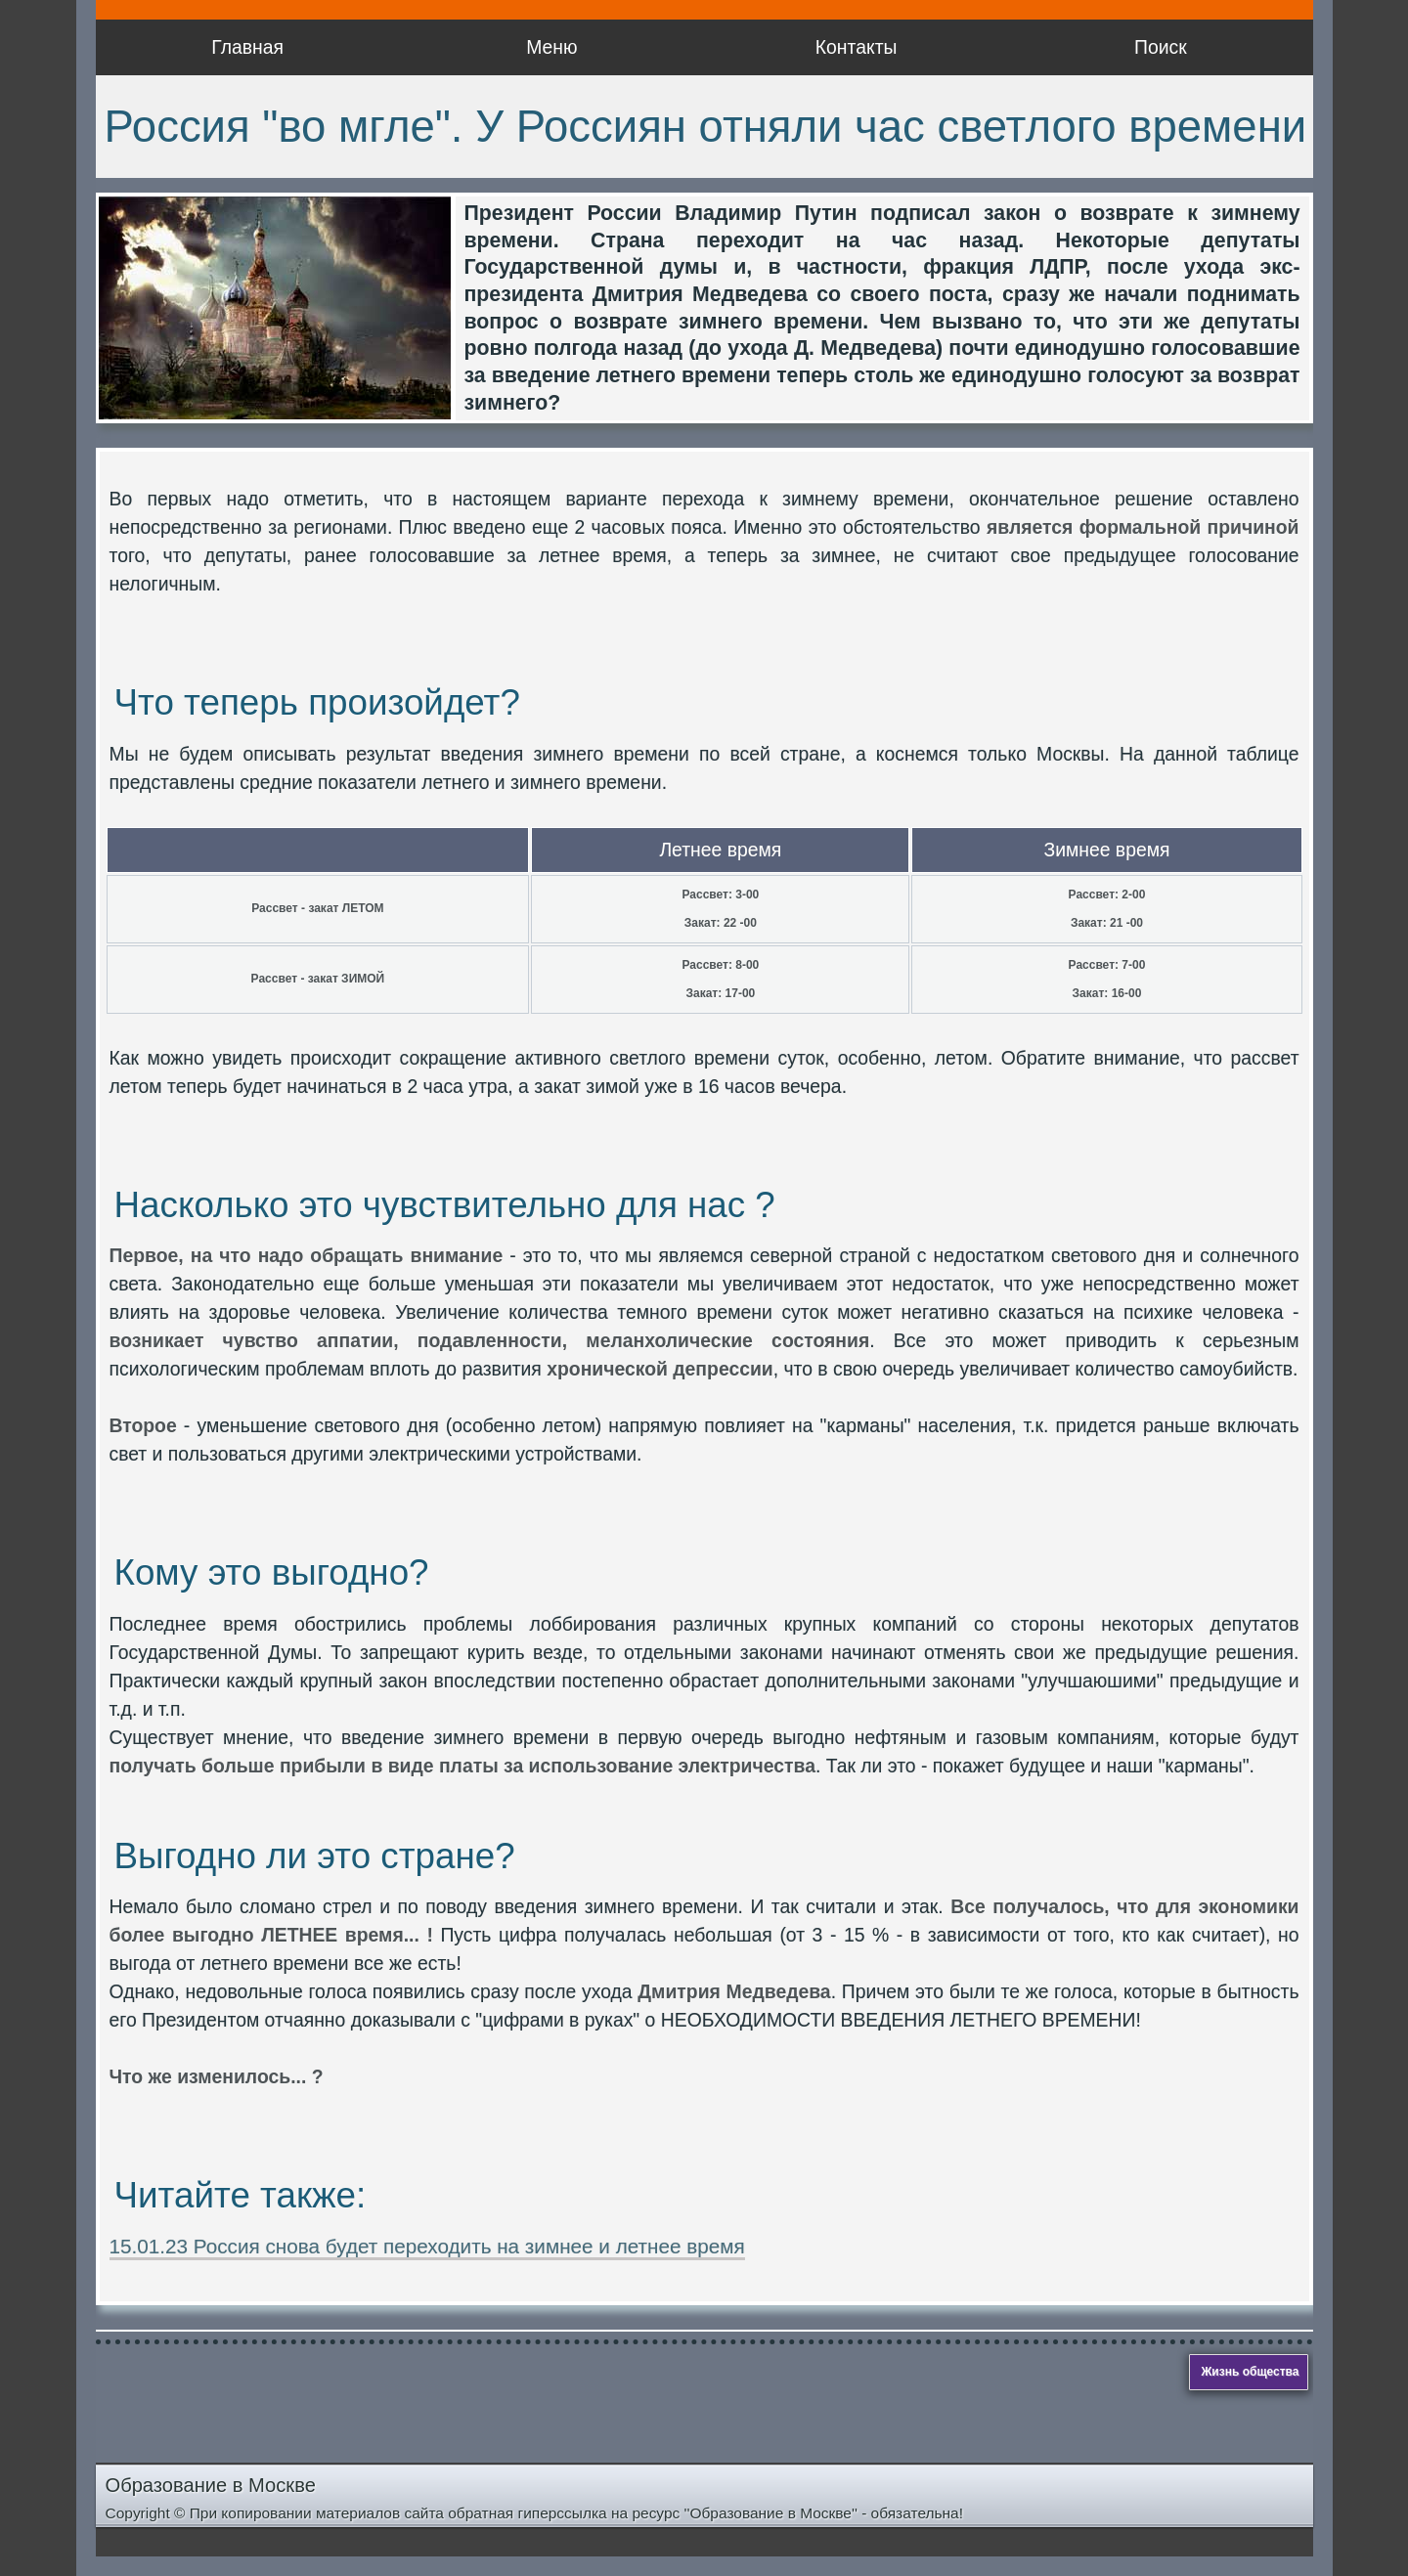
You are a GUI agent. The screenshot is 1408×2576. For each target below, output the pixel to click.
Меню (551, 47)
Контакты (856, 47)
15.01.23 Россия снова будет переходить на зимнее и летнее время (427, 2246)
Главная (247, 47)
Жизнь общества (1250, 2372)
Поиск (1160, 47)
